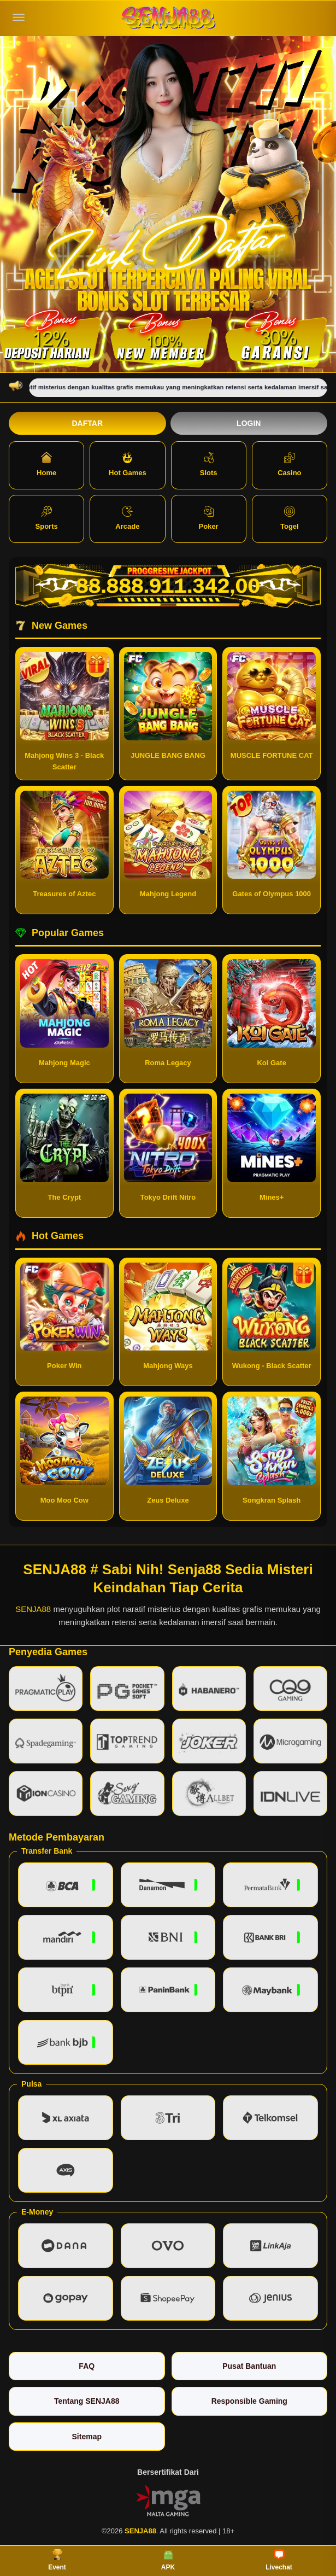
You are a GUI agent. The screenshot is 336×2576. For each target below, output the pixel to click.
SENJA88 (33, 1609)
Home (46, 464)
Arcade (127, 518)
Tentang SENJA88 (87, 2401)
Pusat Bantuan (249, 2366)
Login (249, 423)
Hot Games (127, 464)
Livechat (279, 2560)
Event (57, 2560)
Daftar (87, 423)
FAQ (87, 2366)
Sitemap (87, 2436)
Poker (209, 518)
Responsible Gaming (249, 2401)
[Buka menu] (18, 17)
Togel (289, 518)
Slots (208, 464)
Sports (47, 518)
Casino (289, 464)
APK (168, 2560)
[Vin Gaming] (168, 2499)
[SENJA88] (168, 17)
